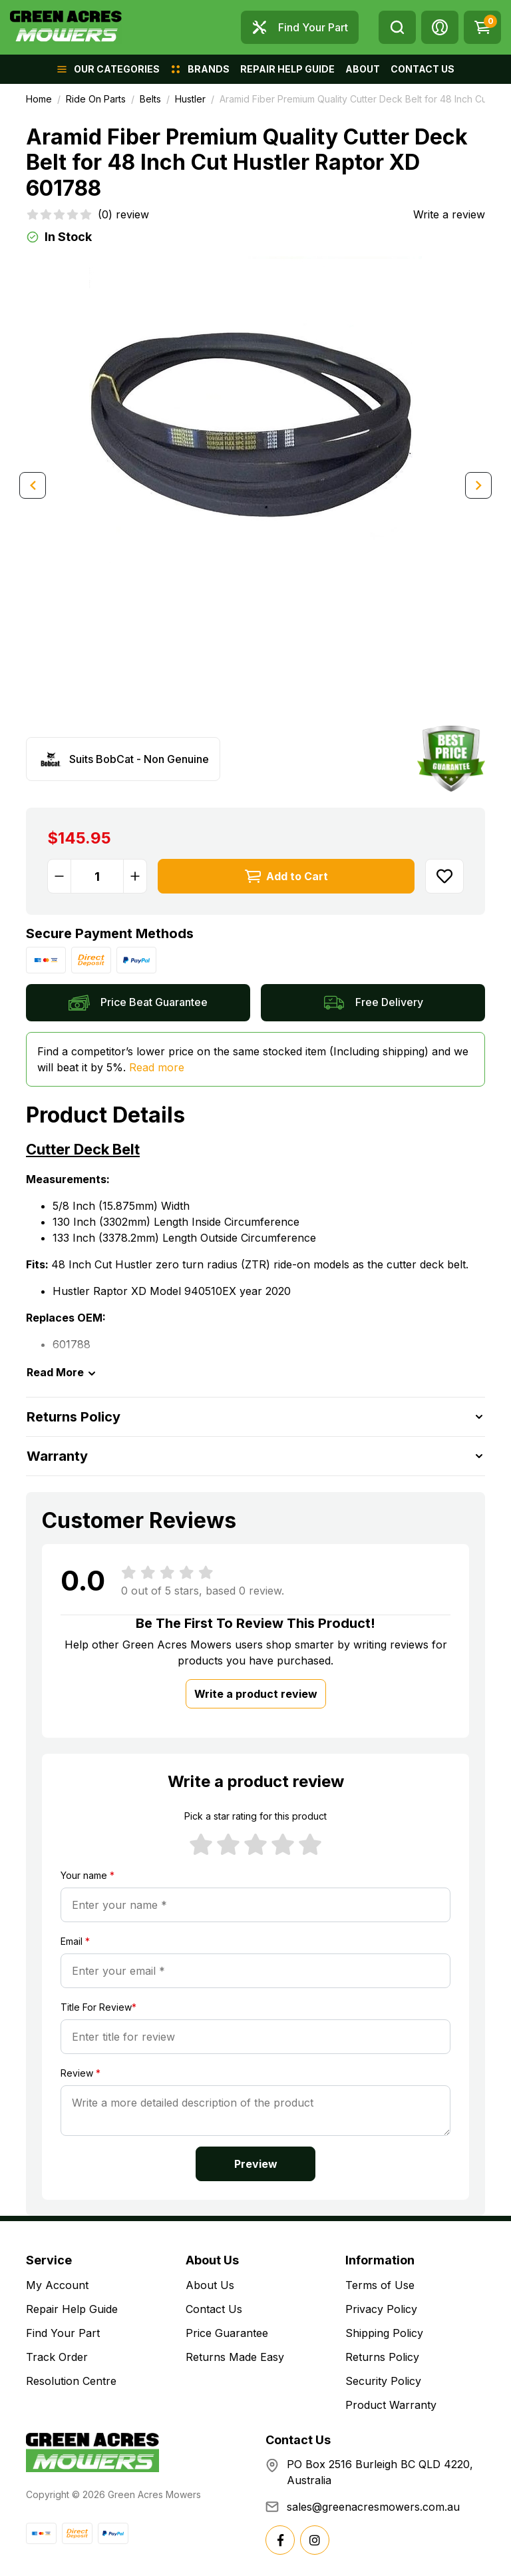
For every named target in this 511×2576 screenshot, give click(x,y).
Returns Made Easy (235, 2357)
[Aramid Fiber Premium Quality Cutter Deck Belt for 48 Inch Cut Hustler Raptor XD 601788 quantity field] (97, 876)
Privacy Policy (381, 2309)
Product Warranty (390, 2405)
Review (80, 2073)
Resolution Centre (71, 2381)
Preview (255, 2164)
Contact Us (214, 2309)
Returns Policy (382, 2357)
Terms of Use (380, 2285)
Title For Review (98, 2007)
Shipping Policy (384, 2333)
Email (75, 1941)
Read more (156, 1067)
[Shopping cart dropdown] (482, 27)
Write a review (449, 214)
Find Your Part (63, 2333)
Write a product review (255, 1693)
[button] (439, 27)
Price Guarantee (227, 2333)
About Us (210, 2285)
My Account (57, 2285)
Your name (87, 1875)
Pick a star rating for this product (255, 1816)
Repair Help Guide (72, 2309)
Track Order (57, 2357)
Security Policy (383, 2381)
